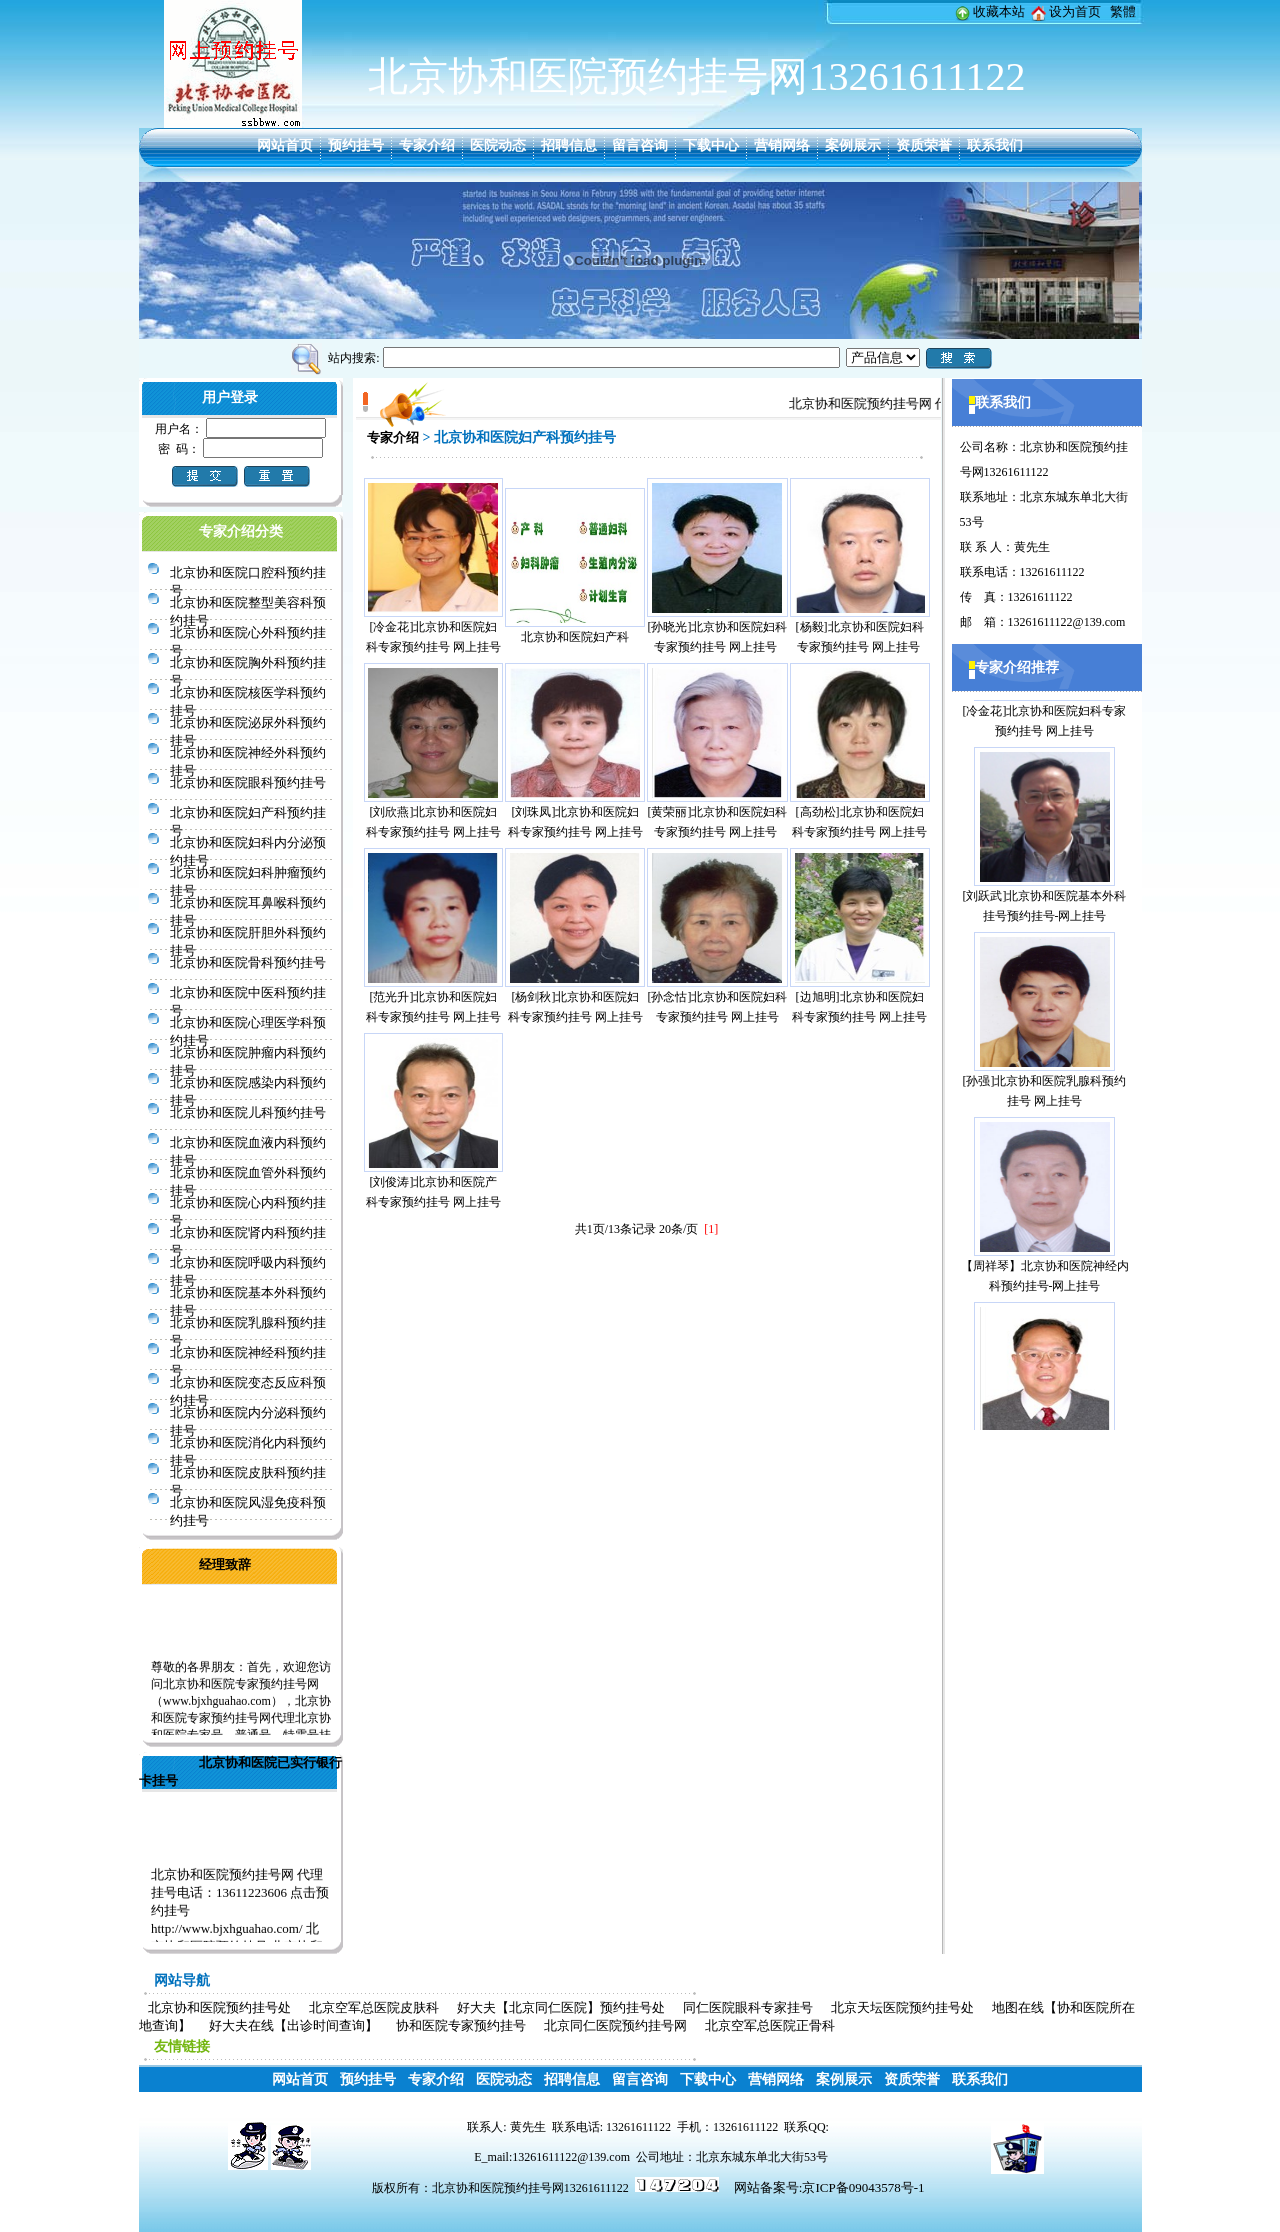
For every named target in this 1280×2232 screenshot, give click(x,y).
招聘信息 (569, 145)
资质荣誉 (924, 145)
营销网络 (782, 145)
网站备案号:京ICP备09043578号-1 (829, 2187)
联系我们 (995, 145)
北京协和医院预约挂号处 (219, 2007)
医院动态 (498, 145)
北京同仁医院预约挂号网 (615, 2025)
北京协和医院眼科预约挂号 (248, 782)
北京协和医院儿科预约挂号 (248, 1112)
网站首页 (285, 145)
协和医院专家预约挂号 (461, 2025)
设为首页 (1075, 11)
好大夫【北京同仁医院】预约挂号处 (561, 2007)
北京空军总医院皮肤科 (374, 2007)
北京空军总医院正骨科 (770, 2025)
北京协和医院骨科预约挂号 (248, 962)
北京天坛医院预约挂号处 (902, 2007)
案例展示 (853, 145)
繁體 (1123, 11)
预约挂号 (356, 145)
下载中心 (711, 145)
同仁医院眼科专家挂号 (748, 2007)
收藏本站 (999, 11)
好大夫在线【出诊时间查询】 (293, 2025)
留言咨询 (640, 145)
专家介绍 (427, 145)
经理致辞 (225, 1564)
